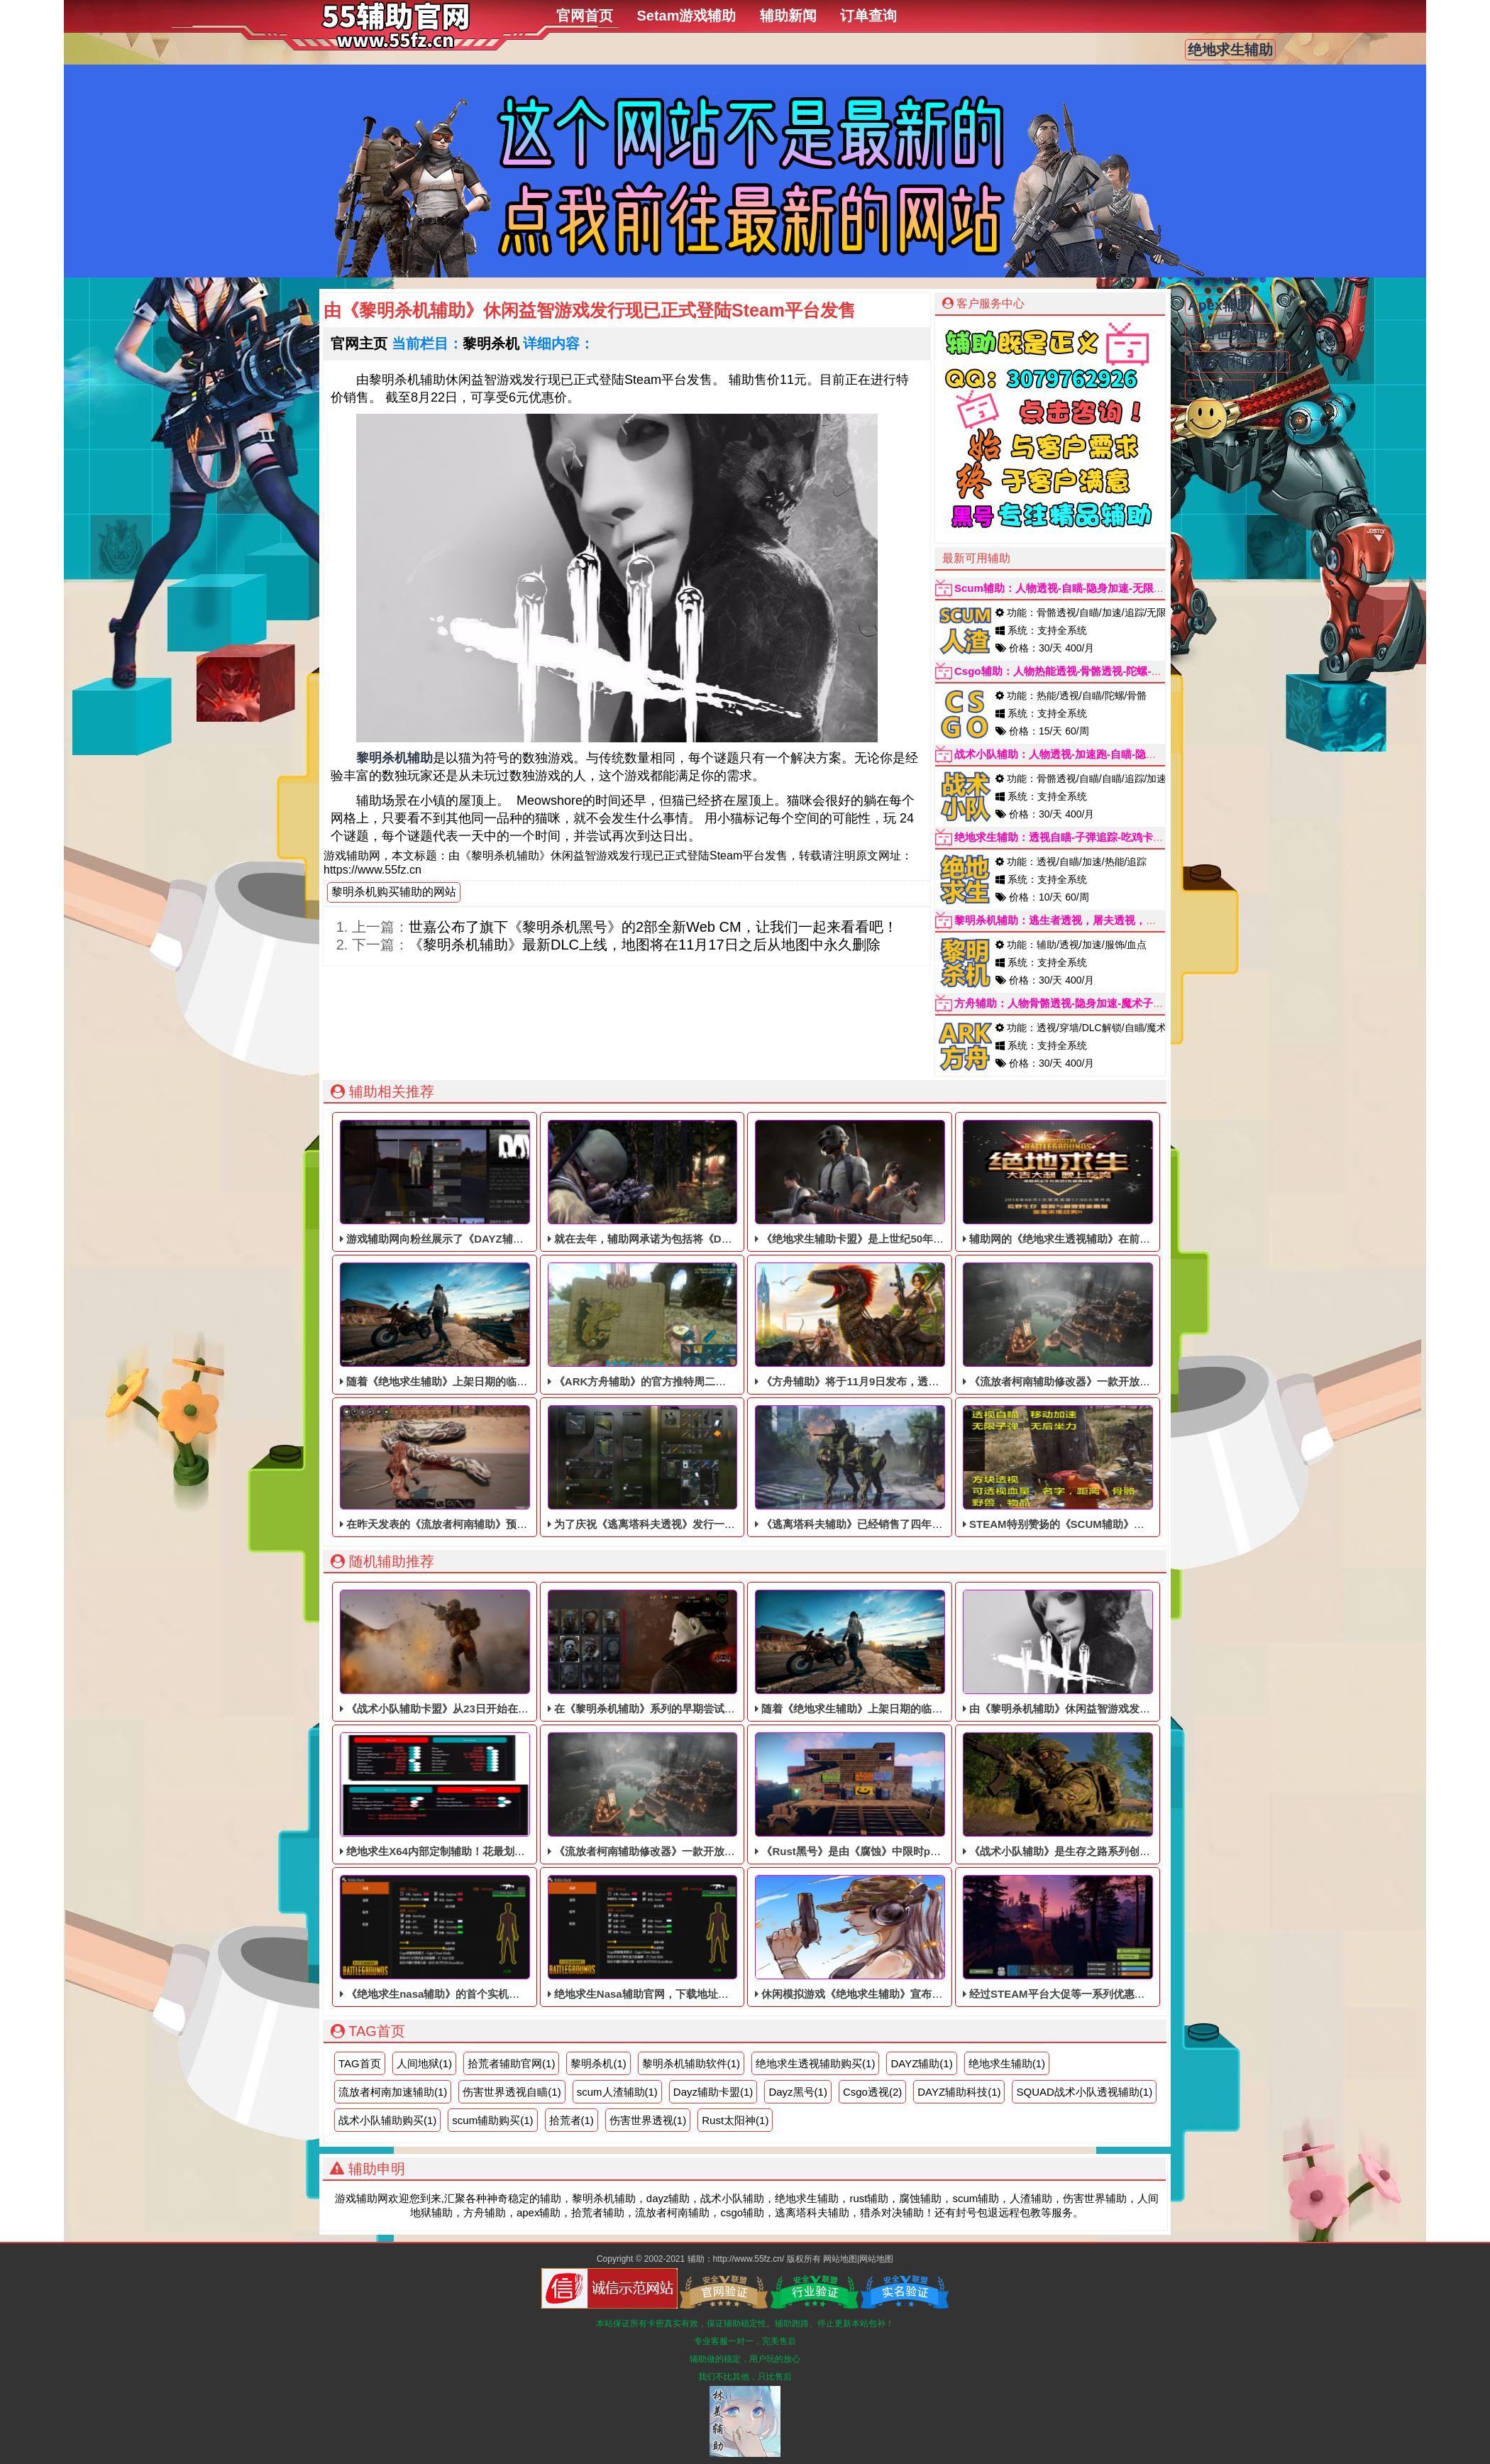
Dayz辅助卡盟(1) (713, 2092)
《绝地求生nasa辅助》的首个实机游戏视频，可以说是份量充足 (493, 1937)
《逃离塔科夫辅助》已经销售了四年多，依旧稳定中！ (886, 1467)
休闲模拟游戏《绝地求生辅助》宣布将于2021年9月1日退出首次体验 (919, 1937)
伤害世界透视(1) (647, 2120)
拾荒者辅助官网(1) (511, 2063)
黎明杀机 (491, 343)
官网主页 (359, 343)
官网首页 (584, 15)
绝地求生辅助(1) (1006, 2063)
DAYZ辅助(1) (921, 2063)
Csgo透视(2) (872, 2092)
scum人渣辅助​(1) (617, 2092)
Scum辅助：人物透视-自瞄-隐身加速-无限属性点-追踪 (1082, 588)
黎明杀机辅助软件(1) (691, 2063)
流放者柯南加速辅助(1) (392, 2092)
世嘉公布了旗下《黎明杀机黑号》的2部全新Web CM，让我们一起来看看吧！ (653, 927)
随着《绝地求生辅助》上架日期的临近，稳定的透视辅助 (476, 1325)
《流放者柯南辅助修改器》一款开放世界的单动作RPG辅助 (1105, 1325)
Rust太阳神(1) (735, 2120)
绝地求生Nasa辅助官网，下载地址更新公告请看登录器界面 (691, 1937)
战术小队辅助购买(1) (387, 2120)
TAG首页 (359, 2063)
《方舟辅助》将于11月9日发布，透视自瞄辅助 (868, 1325)
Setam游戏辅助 (686, 15)
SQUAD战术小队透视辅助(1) (1084, 2092)
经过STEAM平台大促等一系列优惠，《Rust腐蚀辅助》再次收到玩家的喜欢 (1145, 1937)
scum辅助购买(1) (492, 2120)
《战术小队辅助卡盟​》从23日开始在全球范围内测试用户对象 (487, 1652)
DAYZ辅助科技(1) (958, 2092)
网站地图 (840, 2259)
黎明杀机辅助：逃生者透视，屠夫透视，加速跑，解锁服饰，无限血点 (1119, 920)
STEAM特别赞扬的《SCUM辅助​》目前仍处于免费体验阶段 (1107, 1467)
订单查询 (868, 15)
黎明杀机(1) (598, 2063)
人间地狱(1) (424, 2063)
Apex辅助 (1219, 305)
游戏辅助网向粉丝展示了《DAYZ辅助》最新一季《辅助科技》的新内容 (511, 1182)
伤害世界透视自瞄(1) (512, 2092)
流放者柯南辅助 (1237, 362)
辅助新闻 (788, 15)
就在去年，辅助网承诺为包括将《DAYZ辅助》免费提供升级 (693, 1182)
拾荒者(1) (571, 2120)
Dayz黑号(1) (797, 2092)
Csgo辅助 (1220, 390)
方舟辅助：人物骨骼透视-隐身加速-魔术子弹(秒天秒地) (1083, 1003)
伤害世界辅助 (1230, 333)
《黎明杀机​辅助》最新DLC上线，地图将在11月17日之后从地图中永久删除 (645, 944)
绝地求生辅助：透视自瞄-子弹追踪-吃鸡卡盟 (1059, 837)
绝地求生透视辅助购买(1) (815, 2063)
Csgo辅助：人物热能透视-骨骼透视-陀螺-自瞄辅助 (1074, 671)
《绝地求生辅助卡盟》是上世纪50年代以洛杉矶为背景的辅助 (902, 1182)
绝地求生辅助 (1230, 49)
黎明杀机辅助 (394, 758)
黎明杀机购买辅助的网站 (393, 892)
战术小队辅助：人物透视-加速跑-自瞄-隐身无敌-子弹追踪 (1089, 754)
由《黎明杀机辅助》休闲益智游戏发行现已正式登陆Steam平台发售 (1125, 1652)
